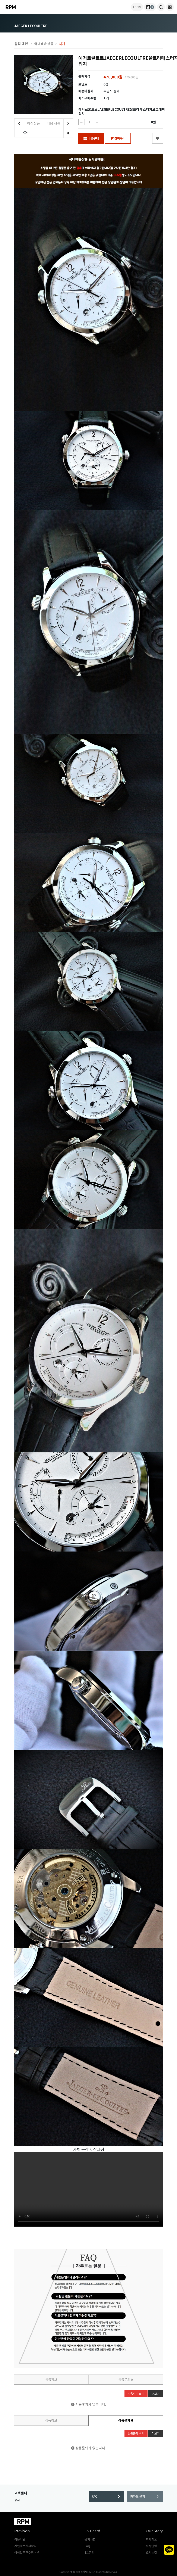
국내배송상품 (43, 43)
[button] (161, 7)
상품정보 (51, 2379)
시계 (62, 43)
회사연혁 (151, 2546)
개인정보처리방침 (25, 2546)
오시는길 (151, 2552)
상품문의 (125, 2379)
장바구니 (118, 138)
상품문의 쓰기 (136, 2433)
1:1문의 (89, 2552)
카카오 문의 (144, 2496)
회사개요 (151, 2539)
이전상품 (27, 123)
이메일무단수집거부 (26, 2552)
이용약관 (19, 2539)
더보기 (155, 2394)
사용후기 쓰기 (136, 2394)
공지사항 (90, 2539)
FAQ (106, 2496)
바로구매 (91, 138)
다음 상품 (60, 123)
